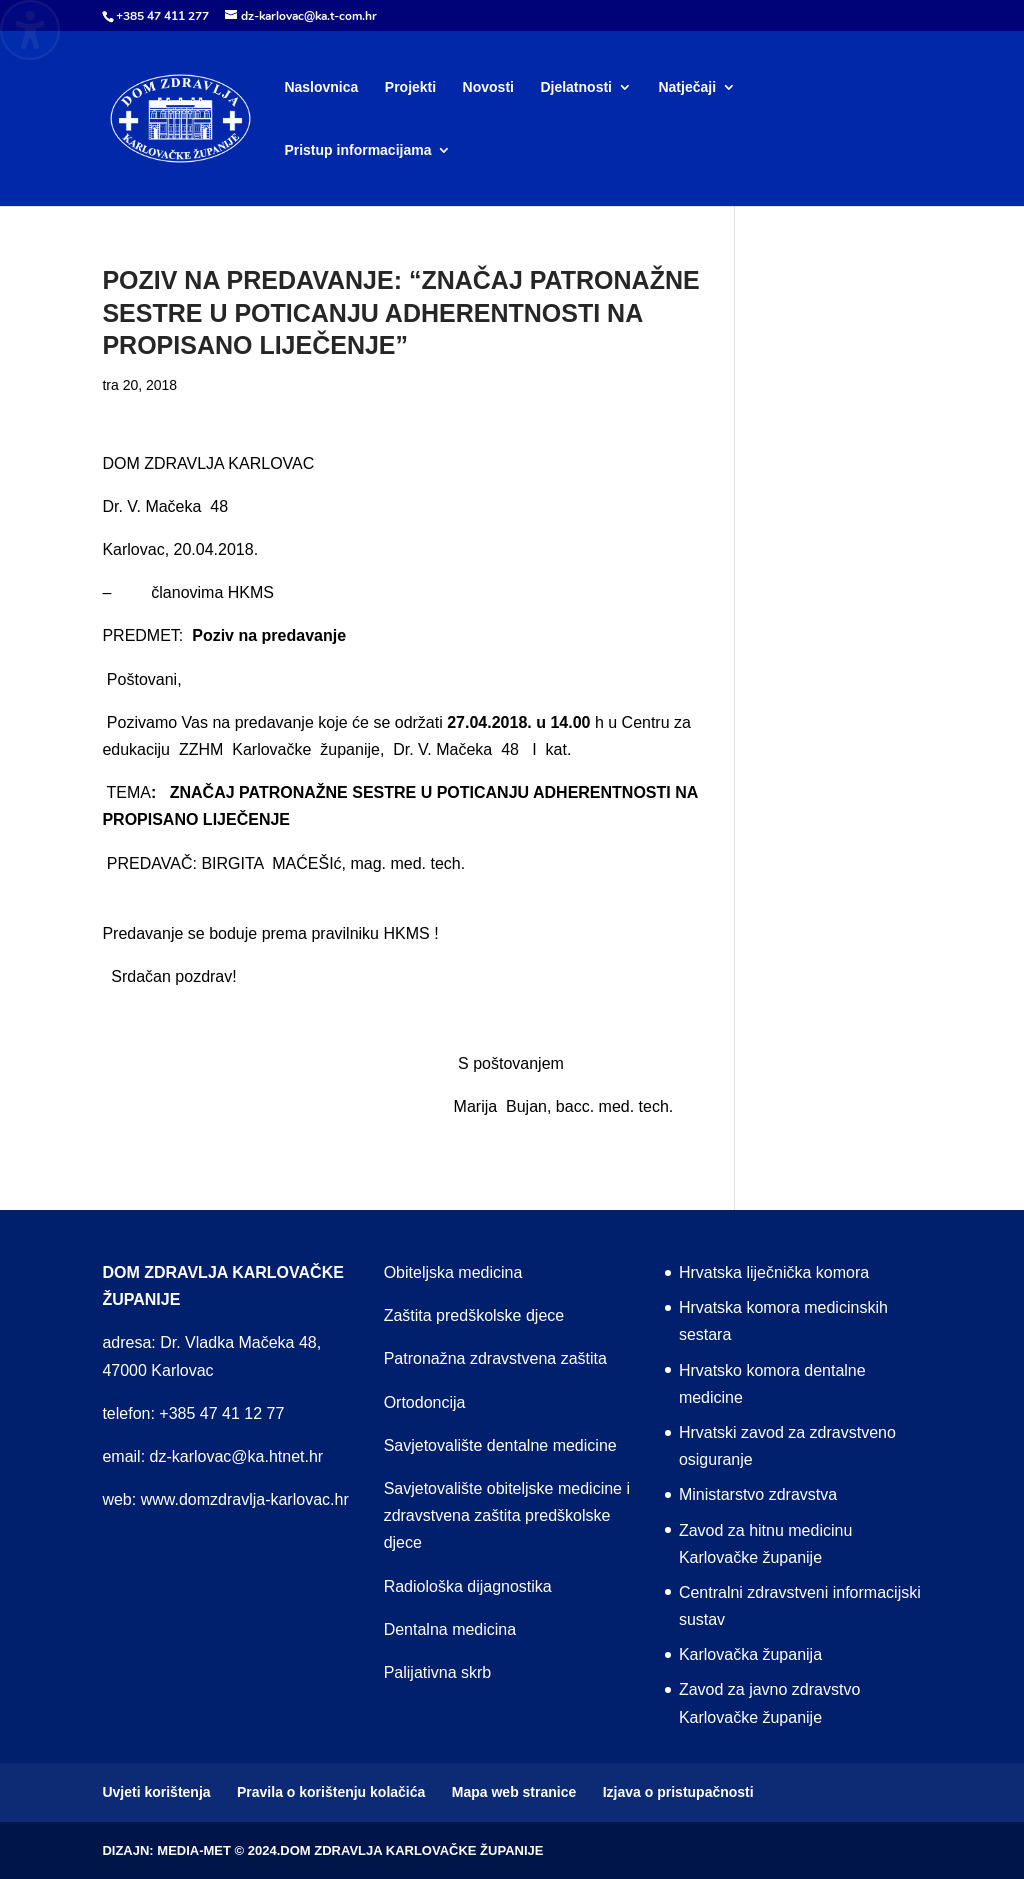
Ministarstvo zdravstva (758, 1494)
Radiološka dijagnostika (468, 1586)
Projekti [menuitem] (410, 87)
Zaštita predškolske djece (474, 1315)
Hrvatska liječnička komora (774, 1272)
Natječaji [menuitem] (687, 87)
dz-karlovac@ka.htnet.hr (237, 1456)
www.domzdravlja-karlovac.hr (245, 1499)
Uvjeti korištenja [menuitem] (156, 1792)
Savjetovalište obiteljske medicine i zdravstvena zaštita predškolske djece (507, 1515)
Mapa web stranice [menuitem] (514, 1792)
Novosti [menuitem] (488, 87)
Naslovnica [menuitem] (321, 87)
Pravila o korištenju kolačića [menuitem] (331, 1792)
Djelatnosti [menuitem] (576, 87)
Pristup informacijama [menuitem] (357, 150)
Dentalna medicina (450, 1629)
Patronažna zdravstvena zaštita (495, 1358)
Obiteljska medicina (453, 1272)
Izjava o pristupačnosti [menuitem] (678, 1792)
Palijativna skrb (438, 1672)
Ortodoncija (425, 1402)
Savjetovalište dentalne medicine (500, 1445)
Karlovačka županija (750, 1654)
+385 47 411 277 (162, 16)
